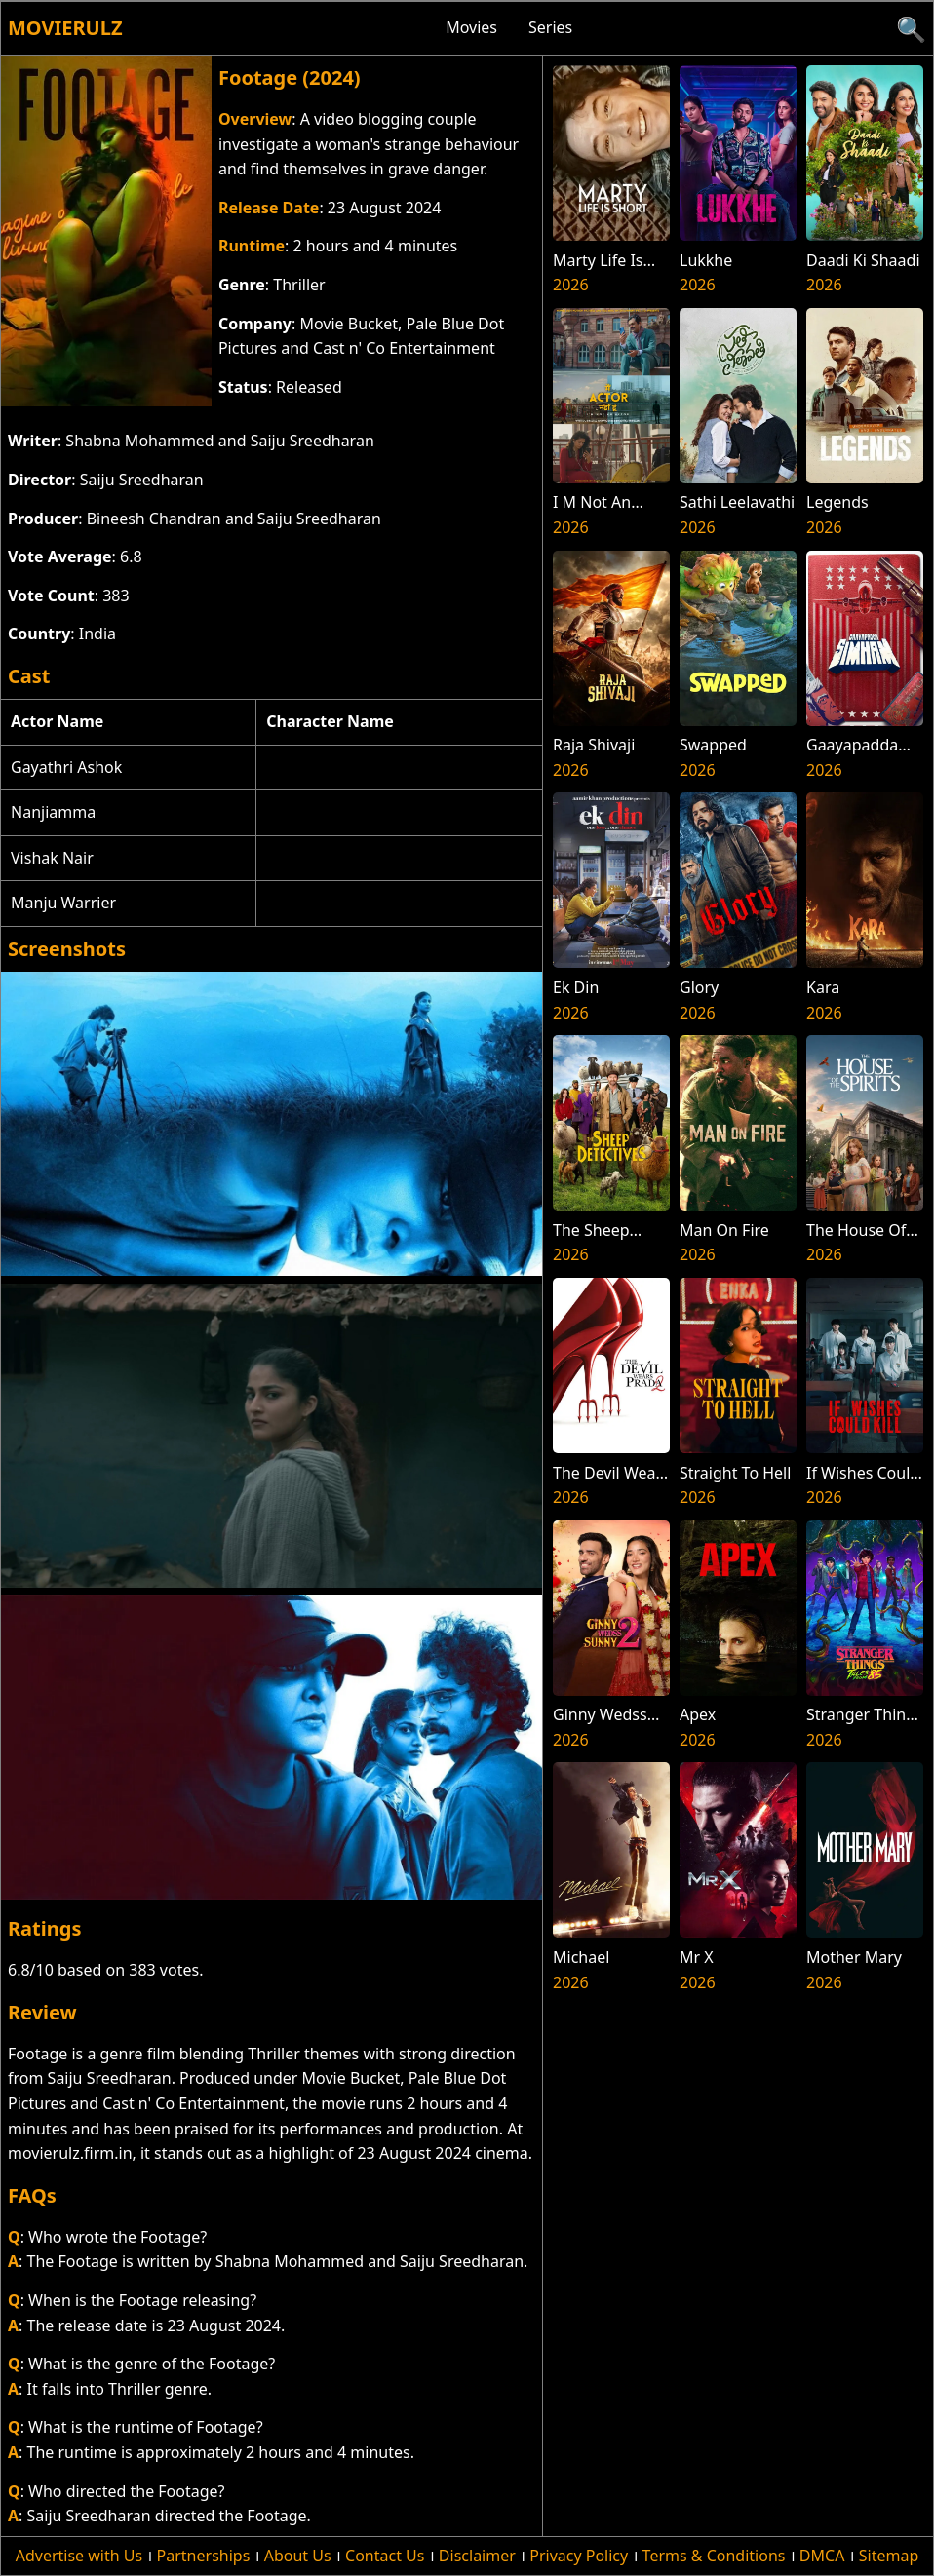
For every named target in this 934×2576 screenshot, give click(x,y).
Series (550, 27)
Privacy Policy (578, 2555)
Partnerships (204, 2555)
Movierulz (65, 28)
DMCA (822, 2555)
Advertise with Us (79, 2555)
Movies (471, 27)
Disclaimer (477, 2555)
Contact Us (384, 2555)
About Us (297, 2555)
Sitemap (889, 2555)
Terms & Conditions (714, 2555)
